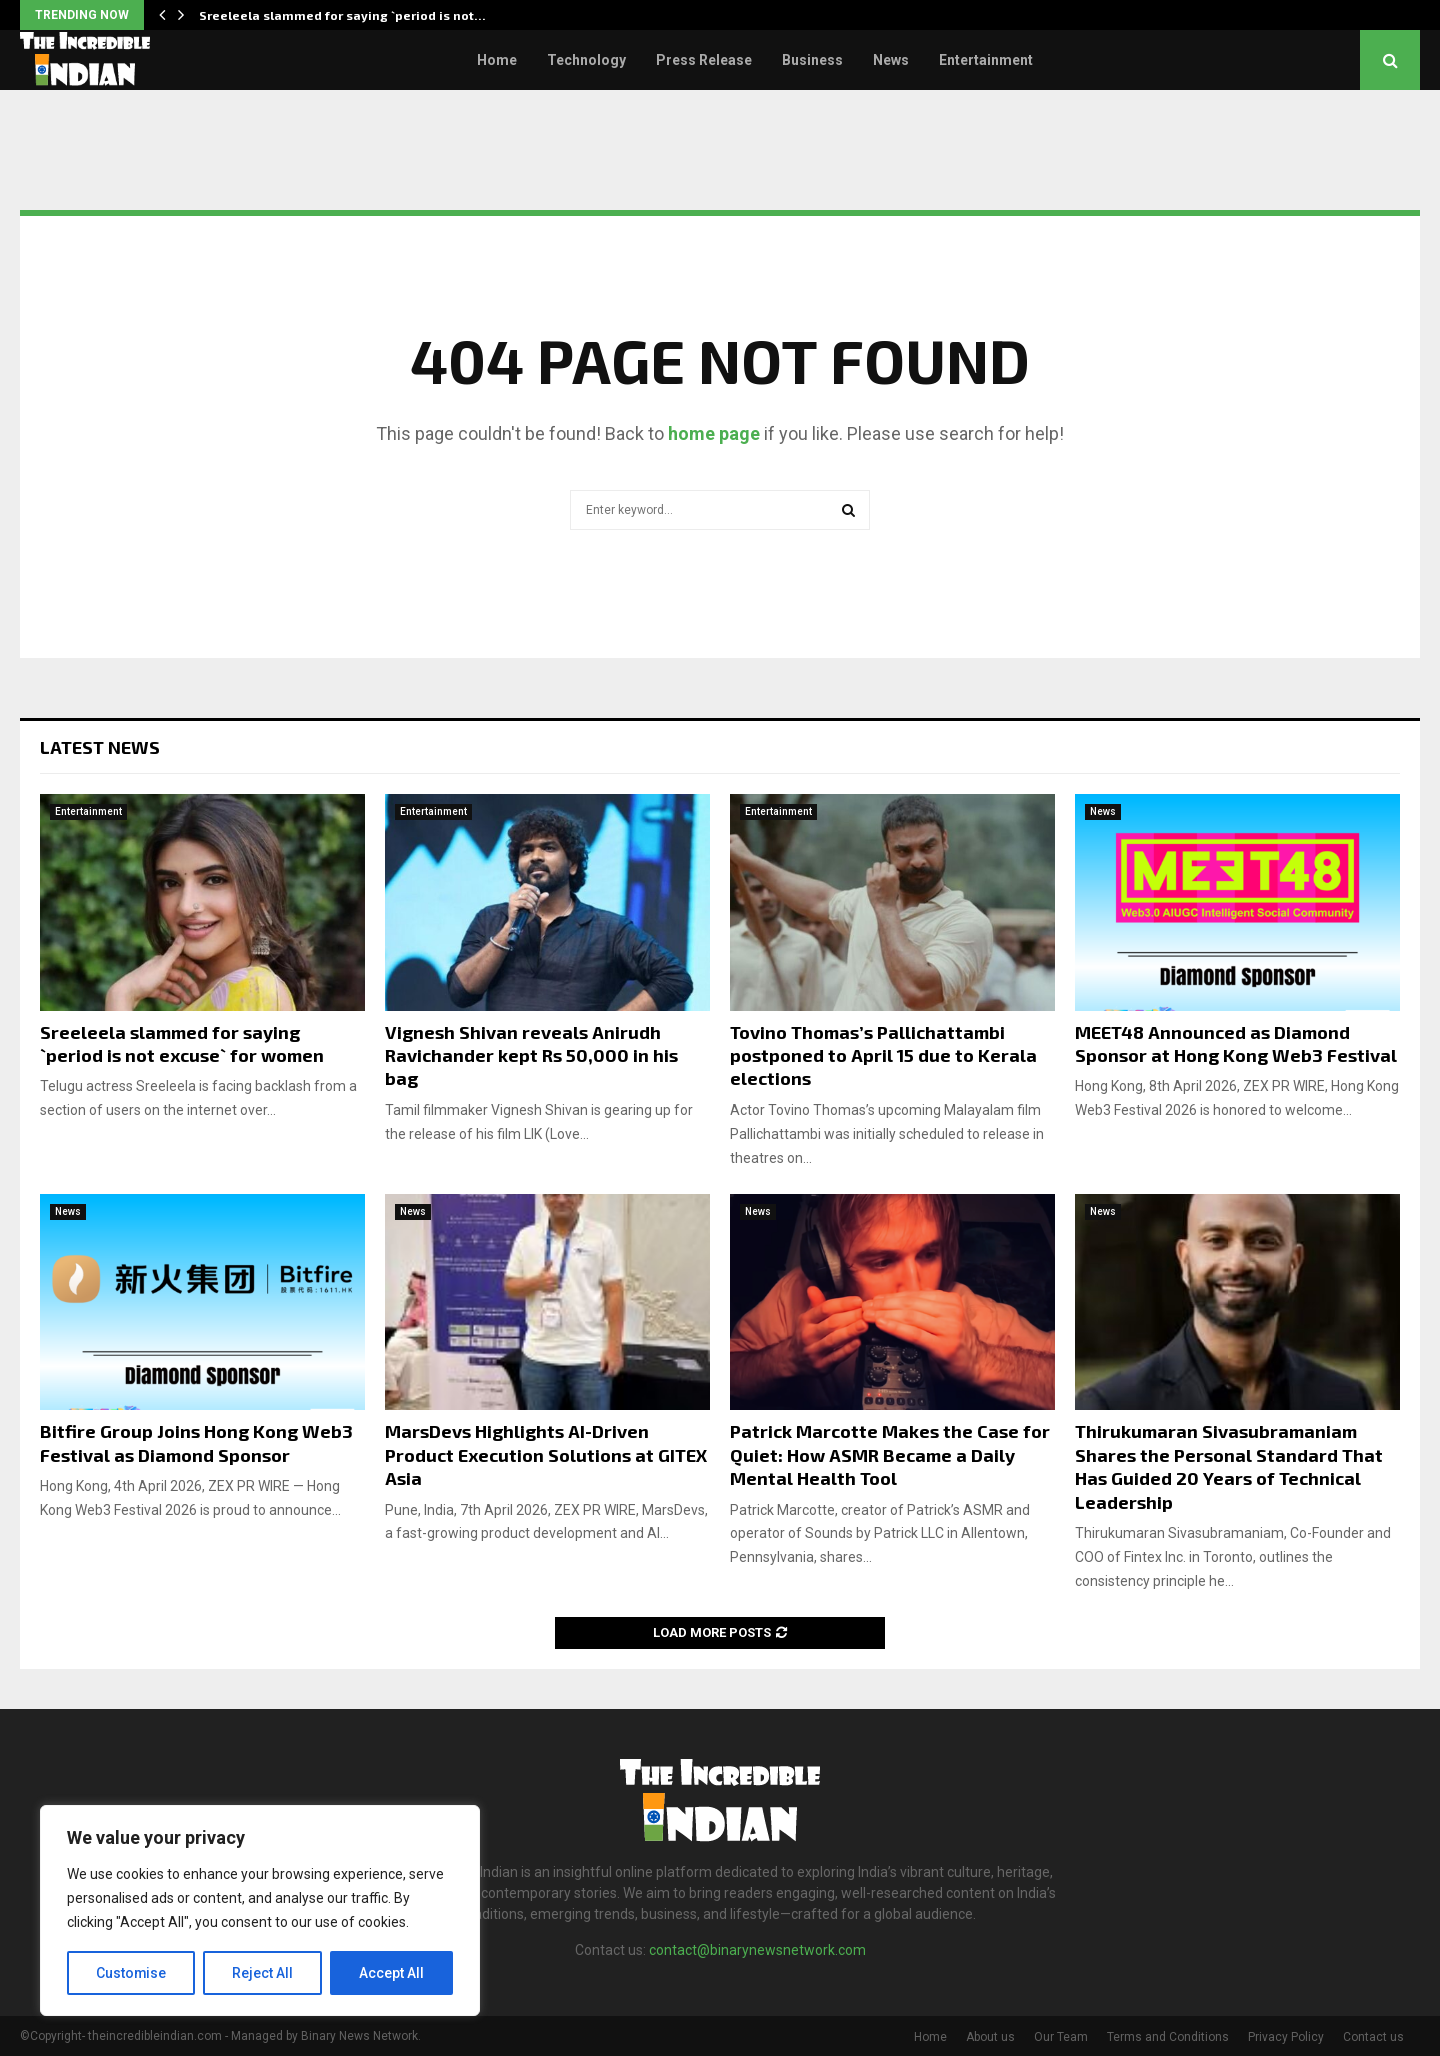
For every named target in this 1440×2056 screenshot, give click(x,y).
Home (497, 60)
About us (990, 2037)
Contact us (1373, 2037)
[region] (260, 1911)
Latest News (100, 747)
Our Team (1061, 2037)
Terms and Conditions (1168, 2037)
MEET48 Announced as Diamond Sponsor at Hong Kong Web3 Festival (1236, 1043)
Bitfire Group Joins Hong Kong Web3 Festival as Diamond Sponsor (196, 1442)
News (891, 60)
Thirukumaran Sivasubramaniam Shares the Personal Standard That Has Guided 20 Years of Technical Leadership (1229, 1466)
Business (812, 60)
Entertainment (986, 60)
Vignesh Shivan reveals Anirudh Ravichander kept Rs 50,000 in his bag (531, 1055)
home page (714, 433)
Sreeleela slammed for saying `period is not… (342, 15)
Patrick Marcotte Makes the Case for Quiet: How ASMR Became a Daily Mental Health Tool (890, 1454)
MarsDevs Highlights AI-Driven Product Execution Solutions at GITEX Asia (546, 1454)
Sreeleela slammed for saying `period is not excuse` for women (182, 1043)
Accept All (391, 1973)
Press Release (704, 60)
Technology (586, 60)
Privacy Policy (1286, 2037)
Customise (131, 1973)
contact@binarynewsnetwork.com (757, 1950)
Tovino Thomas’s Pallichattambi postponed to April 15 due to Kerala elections (883, 1055)
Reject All (263, 1973)
